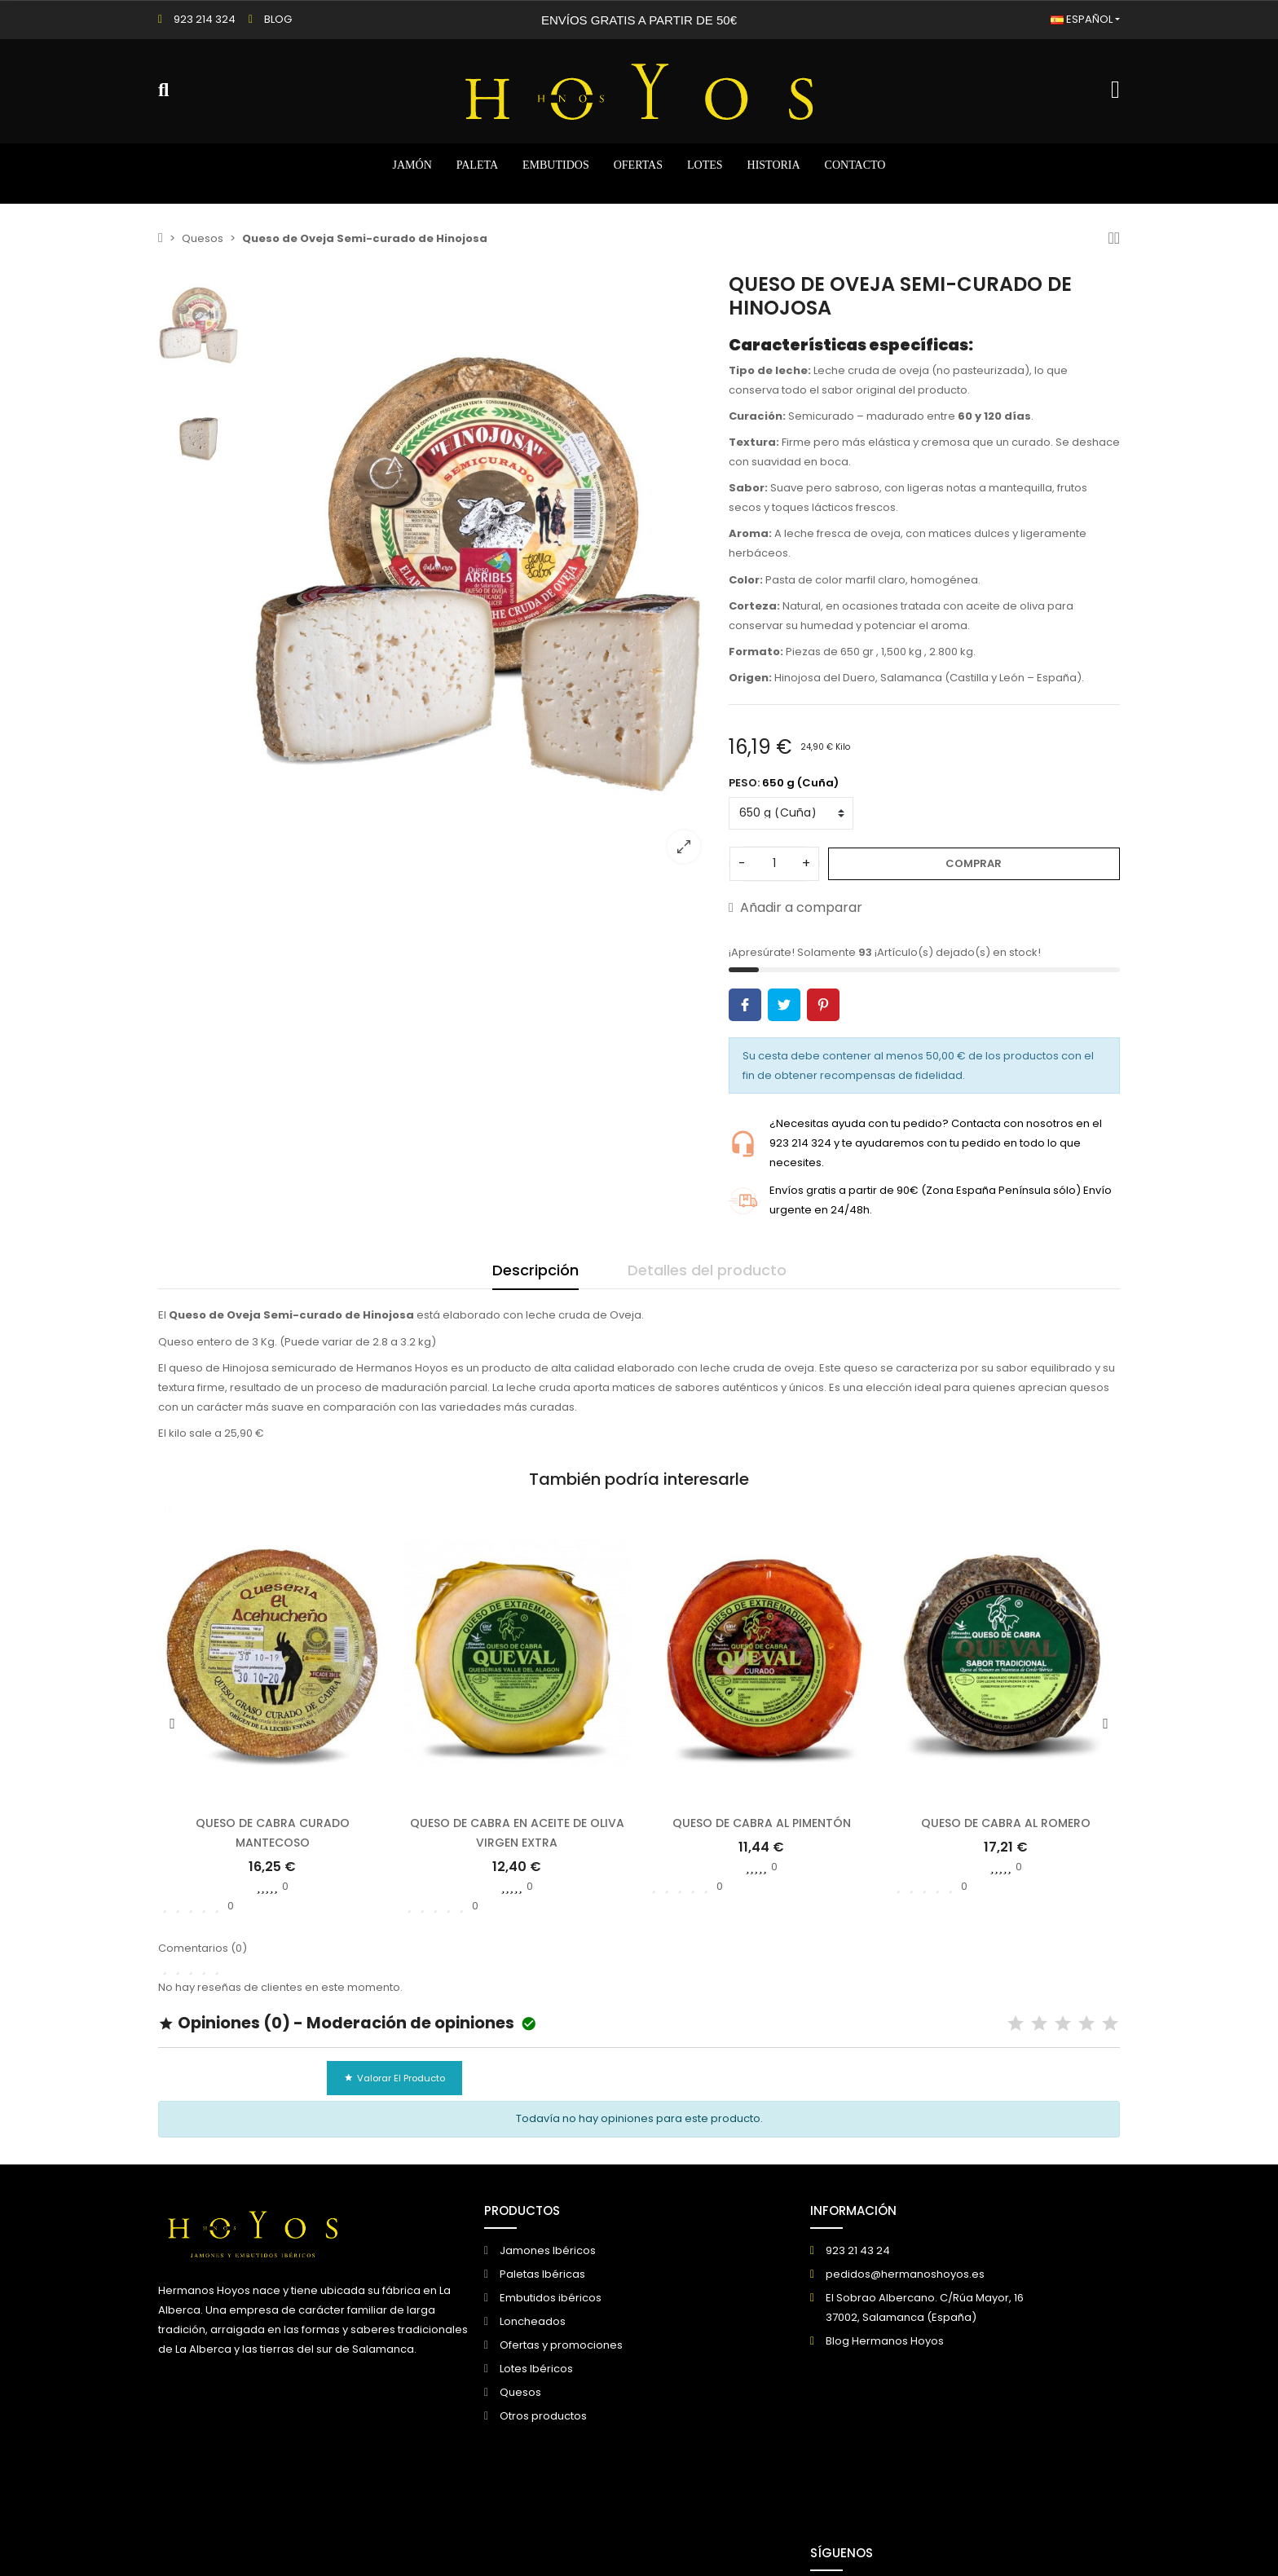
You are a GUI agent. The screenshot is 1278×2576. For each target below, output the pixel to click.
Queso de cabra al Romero (1006, 1823)
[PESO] (791, 813)
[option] (480, 574)
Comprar (973, 863)
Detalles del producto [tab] (707, 1270)
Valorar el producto (394, 2078)
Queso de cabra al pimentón (761, 1823)
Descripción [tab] (535, 1270)
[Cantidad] (774, 864)
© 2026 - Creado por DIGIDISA (236, 2537)
